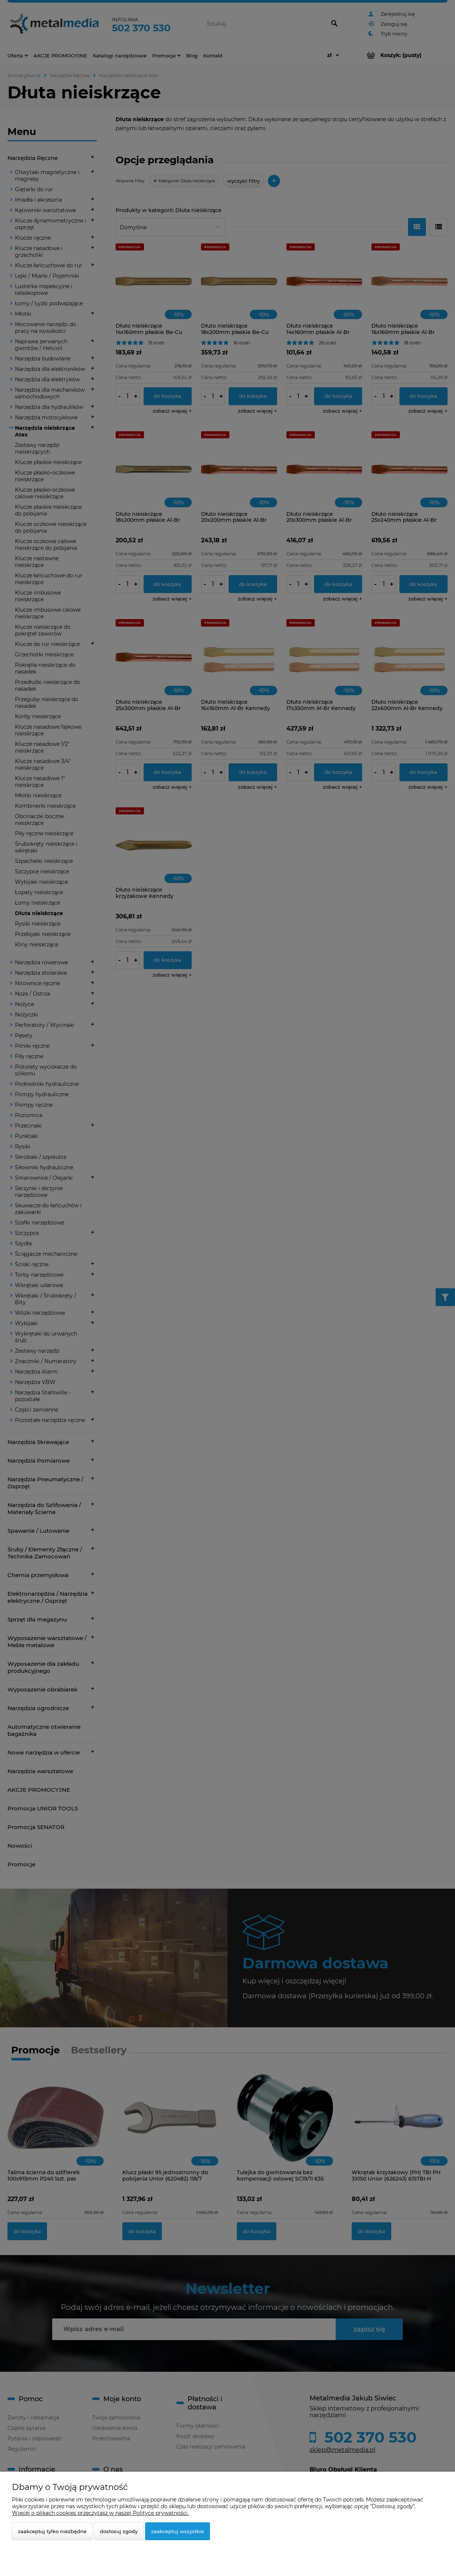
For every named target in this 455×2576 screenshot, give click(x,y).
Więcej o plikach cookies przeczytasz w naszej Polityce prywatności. (100, 2513)
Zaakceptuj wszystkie (177, 2531)
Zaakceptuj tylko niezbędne (52, 2531)
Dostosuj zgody (119, 2531)
